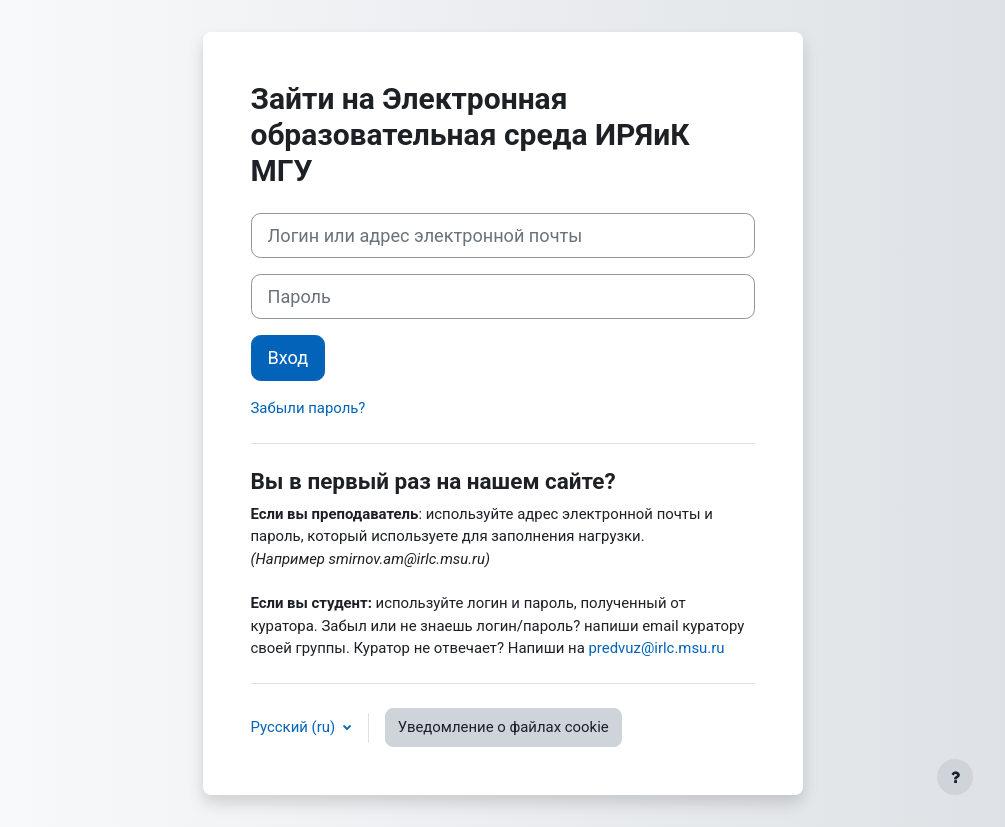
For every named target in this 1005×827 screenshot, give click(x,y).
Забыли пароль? (308, 408)
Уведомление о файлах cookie (503, 727)
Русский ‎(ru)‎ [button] (295, 727)
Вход (288, 357)
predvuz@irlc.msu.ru (656, 648)
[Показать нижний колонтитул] (955, 777)
